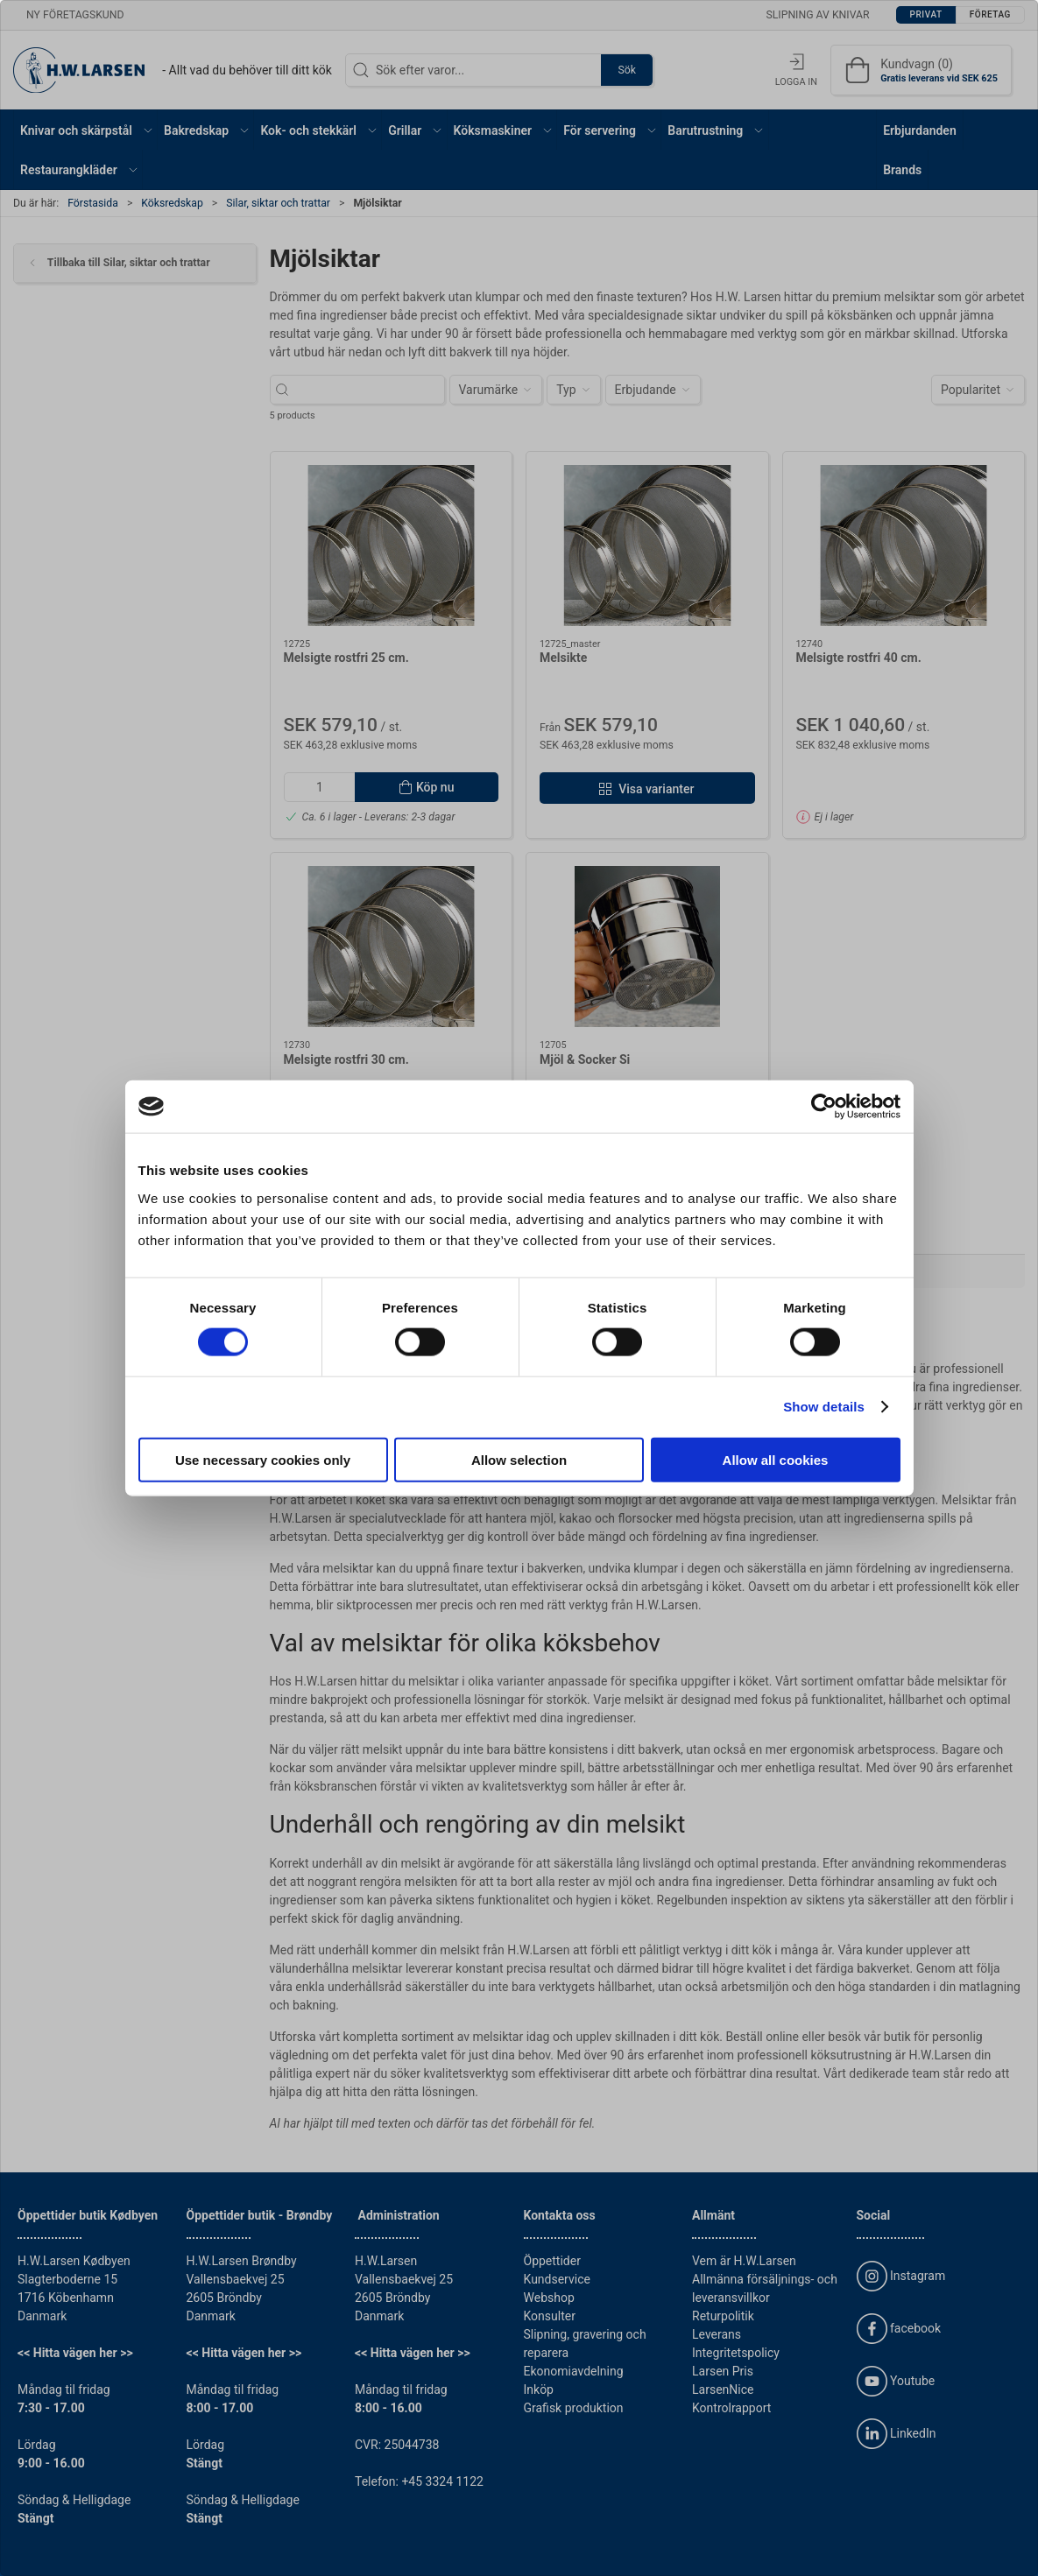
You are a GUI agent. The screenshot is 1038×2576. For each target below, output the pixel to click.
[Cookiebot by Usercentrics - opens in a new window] (823, 1107)
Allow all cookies (776, 1459)
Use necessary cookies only (262, 1459)
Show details (824, 1406)
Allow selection (519, 1459)
